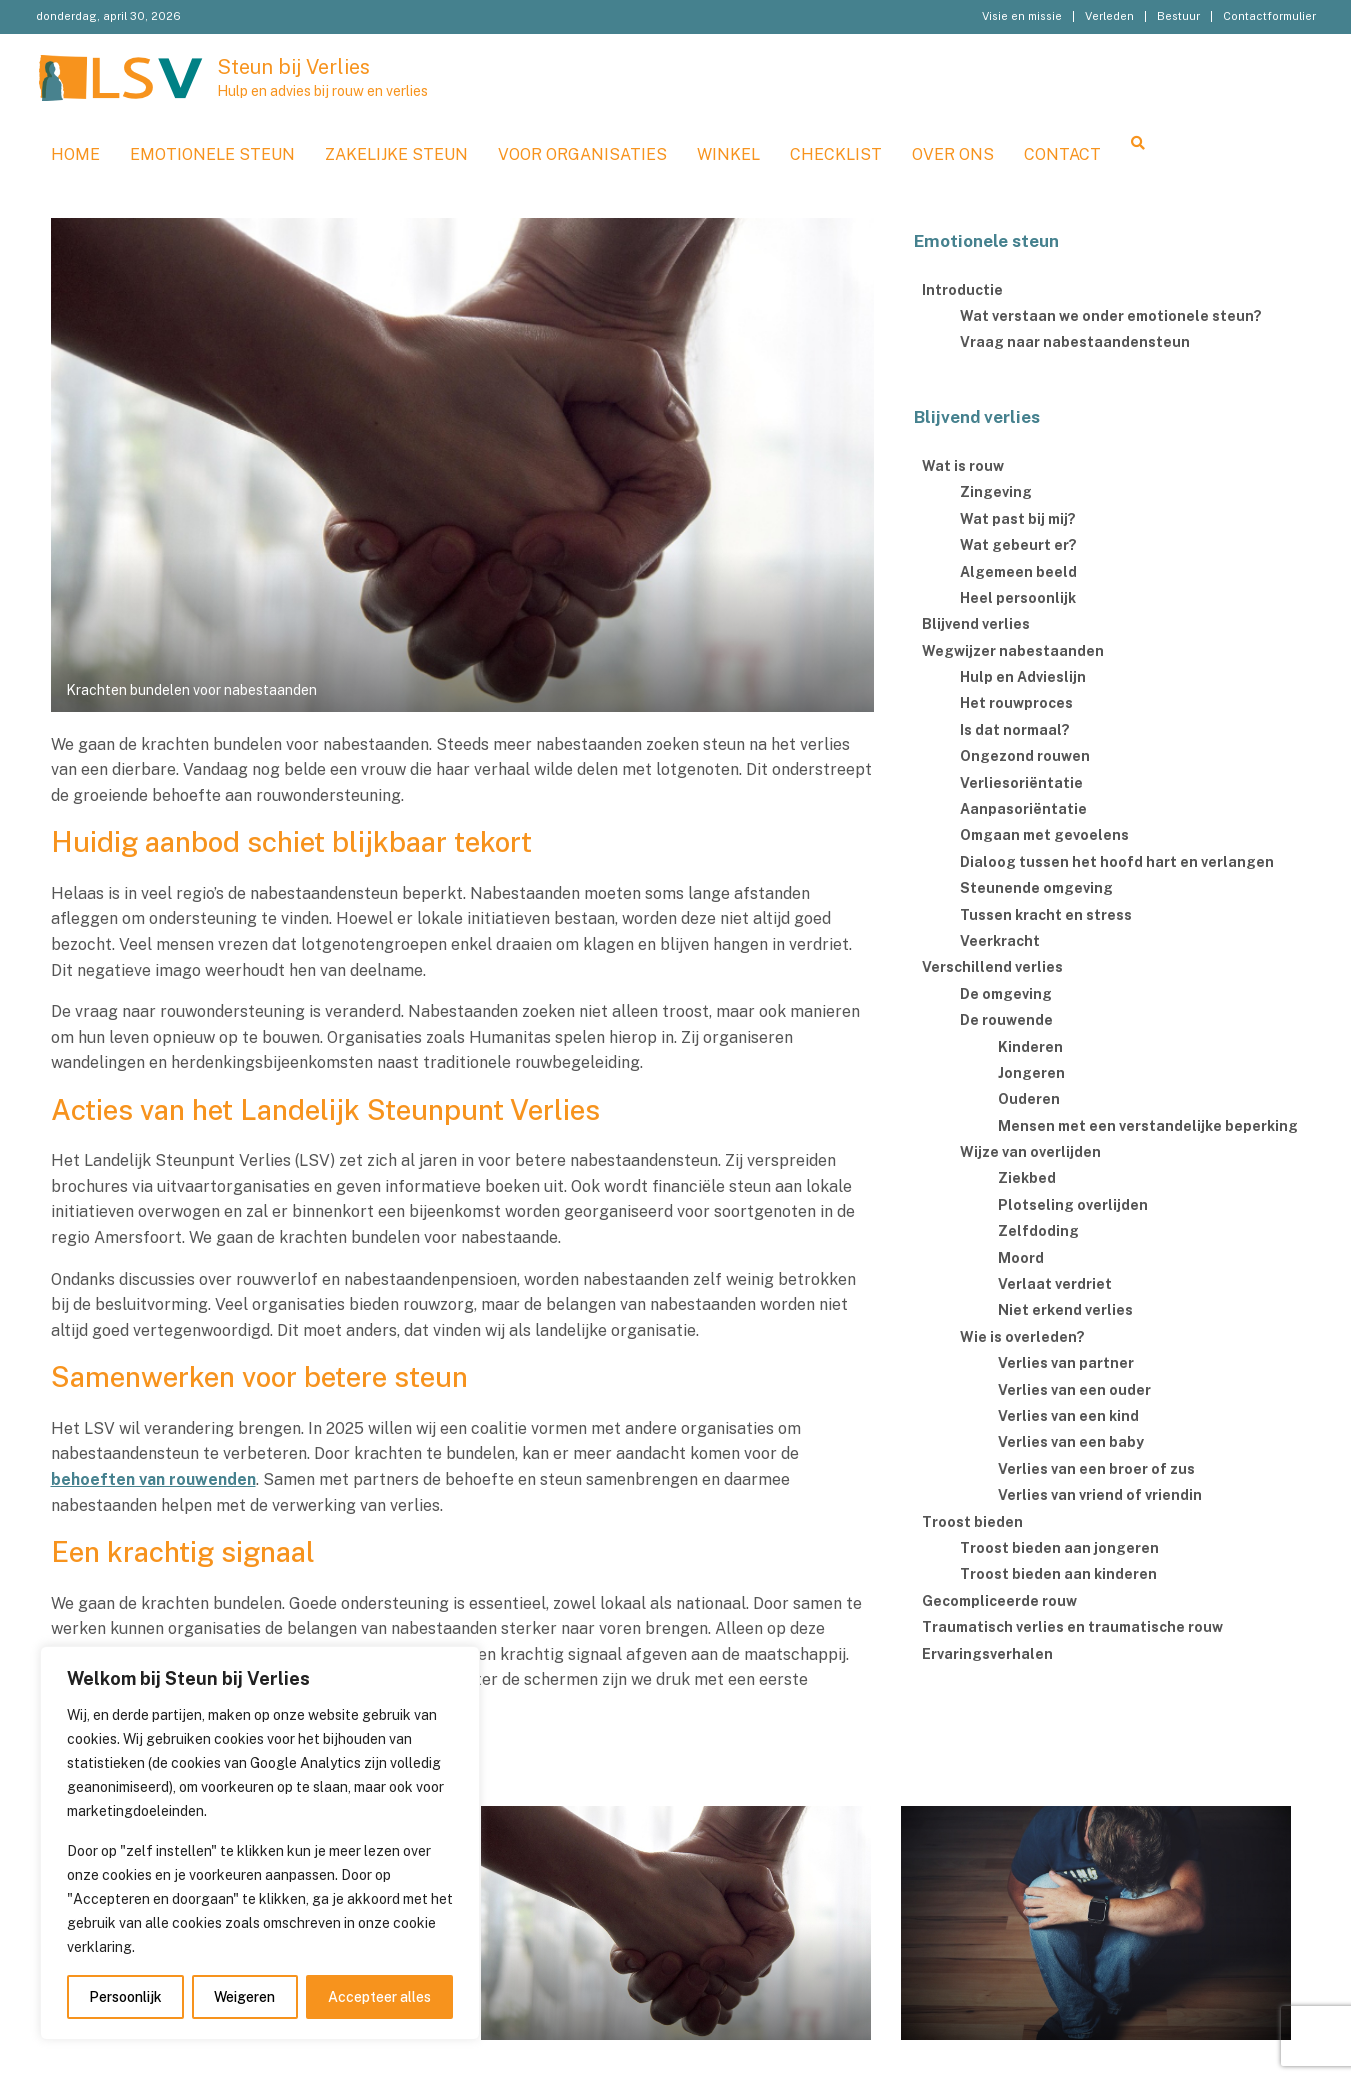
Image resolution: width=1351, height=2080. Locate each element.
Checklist (836, 154)
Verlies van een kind (1068, 1416)
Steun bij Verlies (293, 67)
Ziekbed (1027, 1178)
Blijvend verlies (976, 624)
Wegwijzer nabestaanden (1013, 651)
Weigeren (244, 1997)
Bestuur (1178, 16)
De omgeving (1006, 994)
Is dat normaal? (1015, 730)
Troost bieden (972, 1522)
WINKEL (728, 154)
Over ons (953, 154)
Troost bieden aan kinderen (1058, 1574)
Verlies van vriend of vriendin (1100, 1495)
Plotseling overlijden (1073, 1205)
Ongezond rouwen (1025, 756)
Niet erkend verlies (1065, 1310)
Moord (1021, 1258)
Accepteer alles (379, 1997)
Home (75, 154)
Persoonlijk (125, 1997)
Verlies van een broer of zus (1096, 1469)
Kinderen (1030, 1047)
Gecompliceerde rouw (999, 1601)
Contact (1062, 154)
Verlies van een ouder (1074, 1390)
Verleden (1109, 16)
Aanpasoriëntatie (1023, 809)
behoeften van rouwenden (153, 1479)
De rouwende (1006, 1020)
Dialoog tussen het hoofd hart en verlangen (1117, 862)
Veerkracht (1000, 941)
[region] (260, 1843)
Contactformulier (1269, 16)
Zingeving (996, 492)
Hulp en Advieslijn (1023, 677)
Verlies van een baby (1071, 1442)
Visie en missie (1022, 16)
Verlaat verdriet (1055, 1284)
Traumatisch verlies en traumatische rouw (1072, 1627)
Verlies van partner (1066, 1363)
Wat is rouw (963, 466)
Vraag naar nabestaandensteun (1075, 342)
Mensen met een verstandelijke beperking (1148, 1126)
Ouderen (1029, 1099)
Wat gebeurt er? (1018, 545)
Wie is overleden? (1022, 1337)
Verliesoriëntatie (1021, 783)
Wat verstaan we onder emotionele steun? (1111, 316)
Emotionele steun (212, 154)
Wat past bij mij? (1018, 519)
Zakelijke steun (396, 154)
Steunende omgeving (1036, 888)
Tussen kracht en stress (1046, 915)
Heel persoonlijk (1018, 598)
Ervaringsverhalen (987, 1654)
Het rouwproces (1016, 703)
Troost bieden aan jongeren (1059, 1548)
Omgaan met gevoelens (1044, 835)
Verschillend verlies (992, 967)
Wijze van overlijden (1030, 1152)
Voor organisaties (582, 154)
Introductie (962, 290)
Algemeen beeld (1018, 572)
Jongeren (1031, 1073)
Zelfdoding (1038, 1231)
